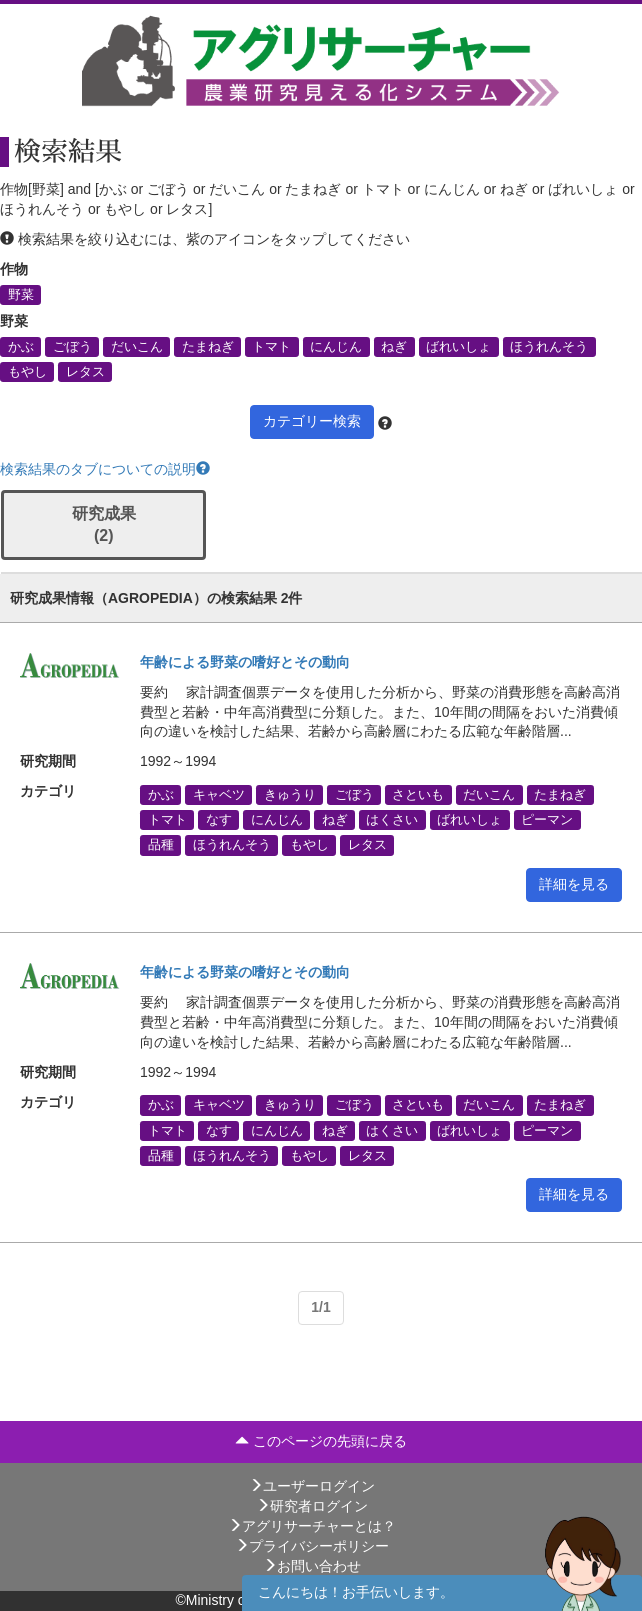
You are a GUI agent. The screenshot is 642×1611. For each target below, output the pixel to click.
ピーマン (547, 820)
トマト (271, 346)
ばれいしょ (458, 346)
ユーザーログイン (312, 1486)
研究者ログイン (312, 1506)
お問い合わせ (312, 1566)
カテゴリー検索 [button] (312, 421)
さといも (418, 794)
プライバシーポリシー (312, 1546)
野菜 (21, 294)
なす (219, 820)
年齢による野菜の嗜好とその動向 (245, 662)
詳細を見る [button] (574, 884)
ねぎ (394, 346)
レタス (85, 371)
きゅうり (290, 794)
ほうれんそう (549, 346)
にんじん (336, 346)
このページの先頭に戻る (321, 1441)
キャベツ (219, 794)
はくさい (392, 820)
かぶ (21, 346)
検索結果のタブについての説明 (105, 469)
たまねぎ (208, 346)
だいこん (137, 346)
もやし (27, 371)
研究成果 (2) (104, 525)
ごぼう (72, 346)
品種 (161, 845)
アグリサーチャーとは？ (312, 1526)
